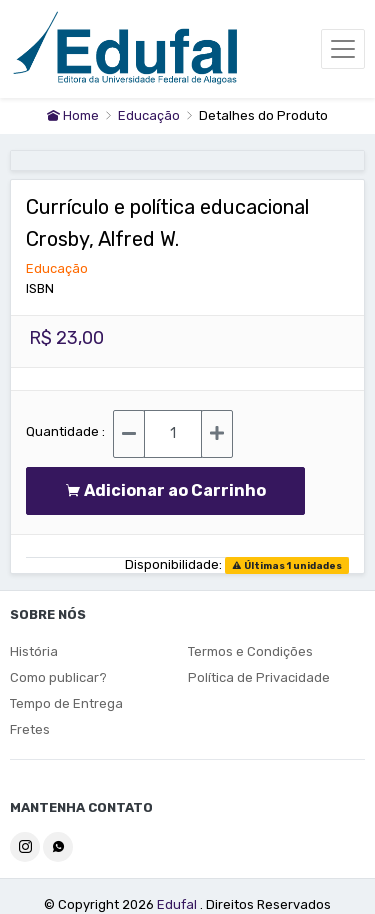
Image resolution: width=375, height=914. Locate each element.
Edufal (178, 904)
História (34, 651)
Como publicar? (58, 677)
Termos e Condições (250, 651)
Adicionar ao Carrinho (165, 490)
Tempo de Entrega (66, 703)
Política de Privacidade (259, 677)
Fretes (30, 729)
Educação (150, 115)
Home (73, 115)
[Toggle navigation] (343, 49)
